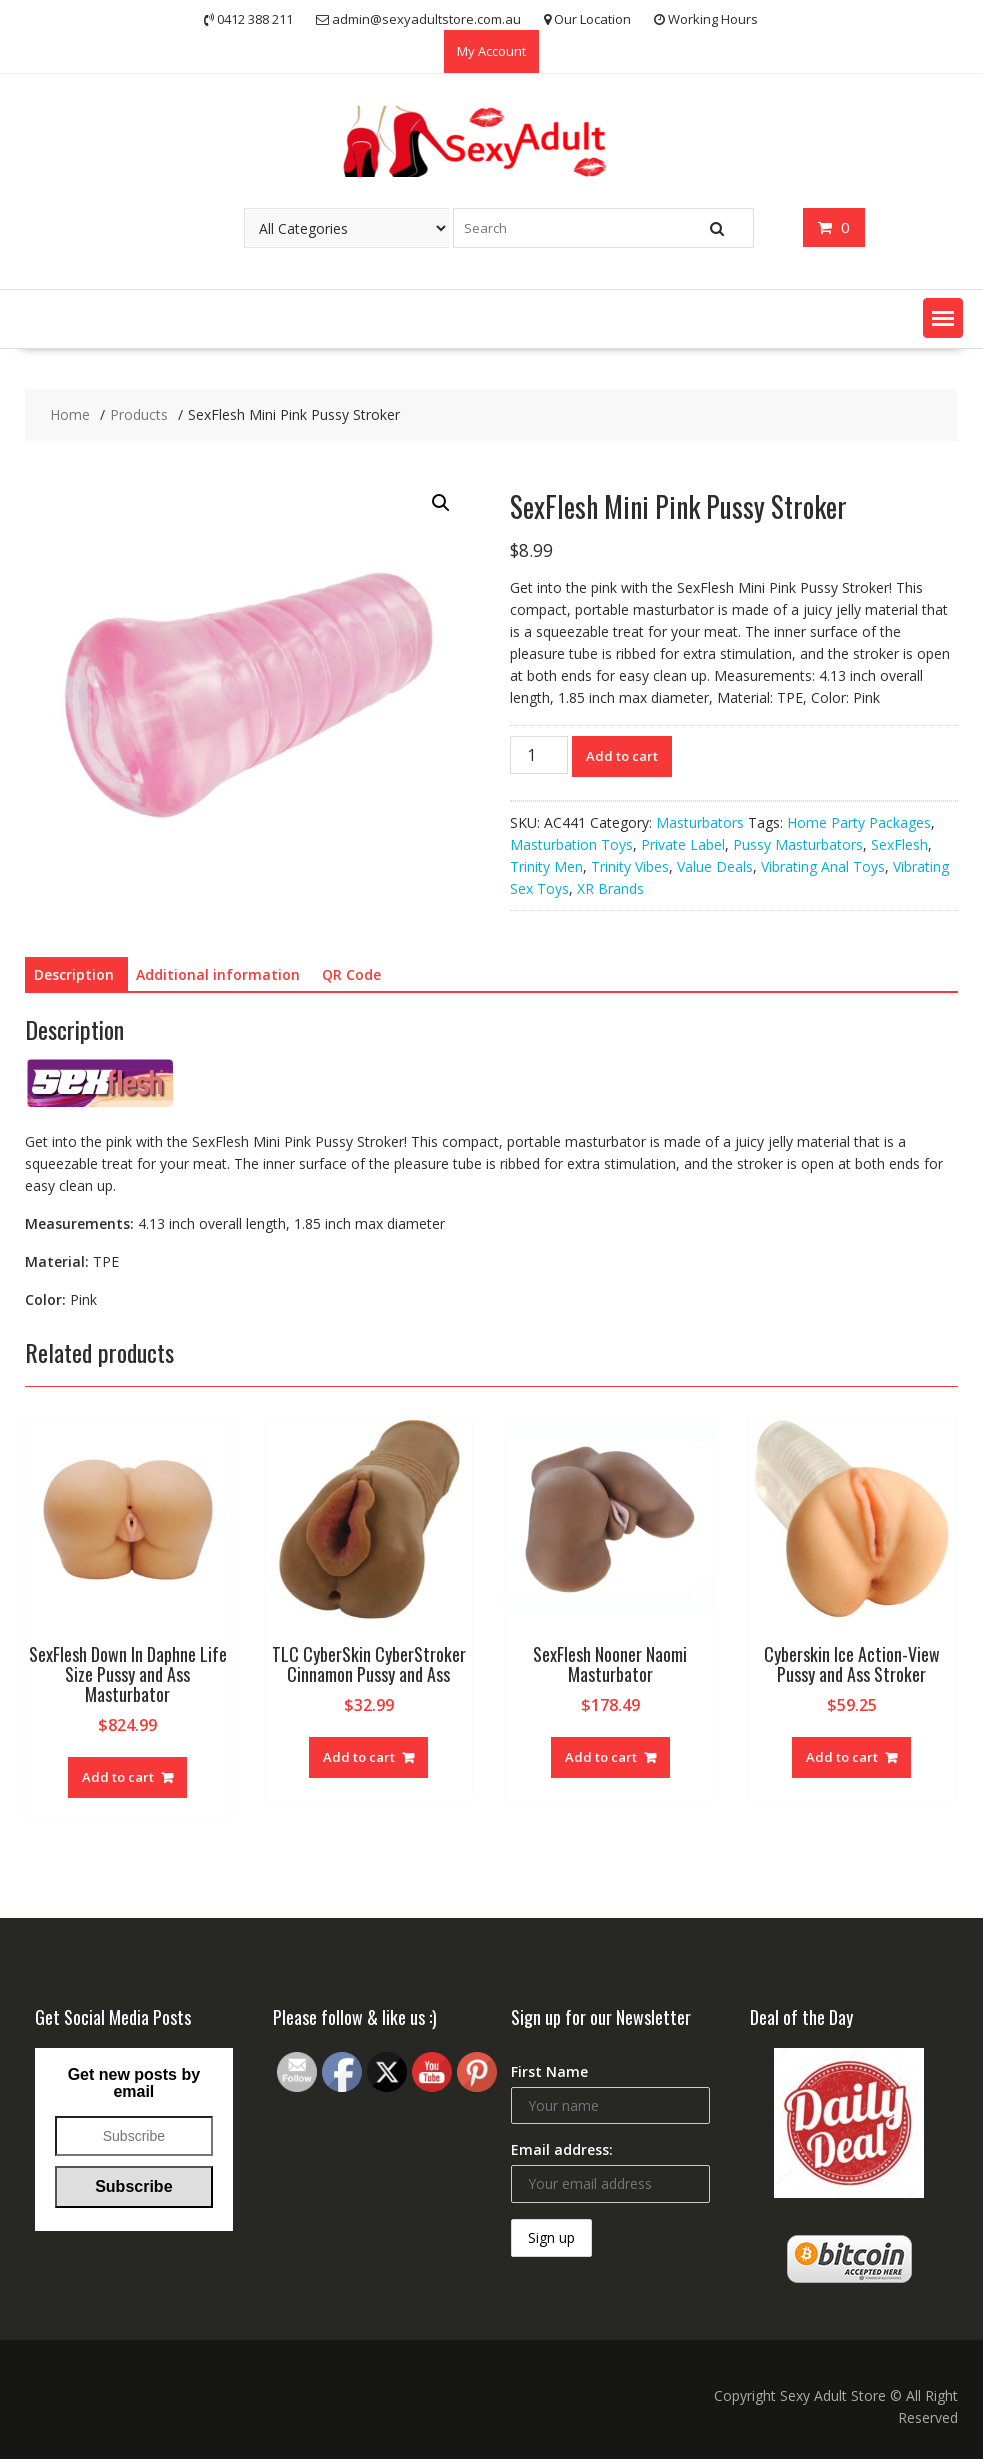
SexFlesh (899, 844)
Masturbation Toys (571, 844)
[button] (943, 318)
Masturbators (700, 822)
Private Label (683, 844)
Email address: (562, 2149)
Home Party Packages (859, 822)
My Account (491, 51)
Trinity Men (546, 866)
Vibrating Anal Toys (823, 866)
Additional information (218, 974)
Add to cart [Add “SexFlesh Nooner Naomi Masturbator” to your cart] (601, 1757)
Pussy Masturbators (798, 844)
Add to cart (622, 756)
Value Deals (715, 866)
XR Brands (610, 888)
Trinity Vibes (630, 866)
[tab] (74, 975)
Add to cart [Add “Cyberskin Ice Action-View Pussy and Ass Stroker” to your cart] (842, 1757)
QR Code (351, 974)
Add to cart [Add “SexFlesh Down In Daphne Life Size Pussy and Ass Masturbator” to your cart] (118, 1777)
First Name (549, 2071)
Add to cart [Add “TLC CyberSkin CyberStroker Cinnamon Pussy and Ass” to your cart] (359, 1757)
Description (74, 974)
